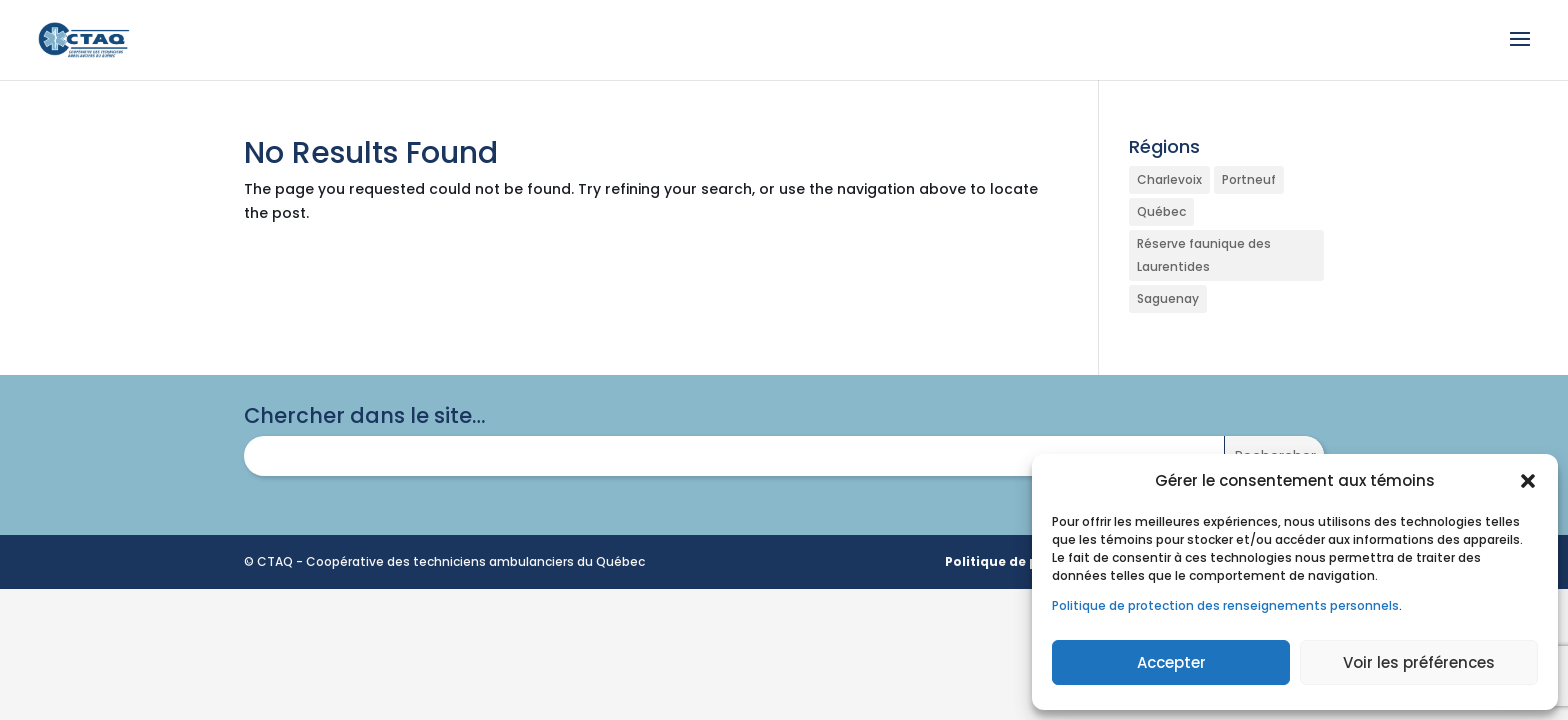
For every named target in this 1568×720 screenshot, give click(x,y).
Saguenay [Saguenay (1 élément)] (1168, 298)
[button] (1528, 481)
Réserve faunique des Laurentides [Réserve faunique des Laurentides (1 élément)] (1204, 255)
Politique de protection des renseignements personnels (1225, 605)
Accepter (1171, 662)
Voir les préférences (1419, 662)
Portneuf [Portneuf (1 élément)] (1249, 179)
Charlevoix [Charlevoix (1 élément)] (1169, 179)
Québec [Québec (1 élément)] (1161, 211)
